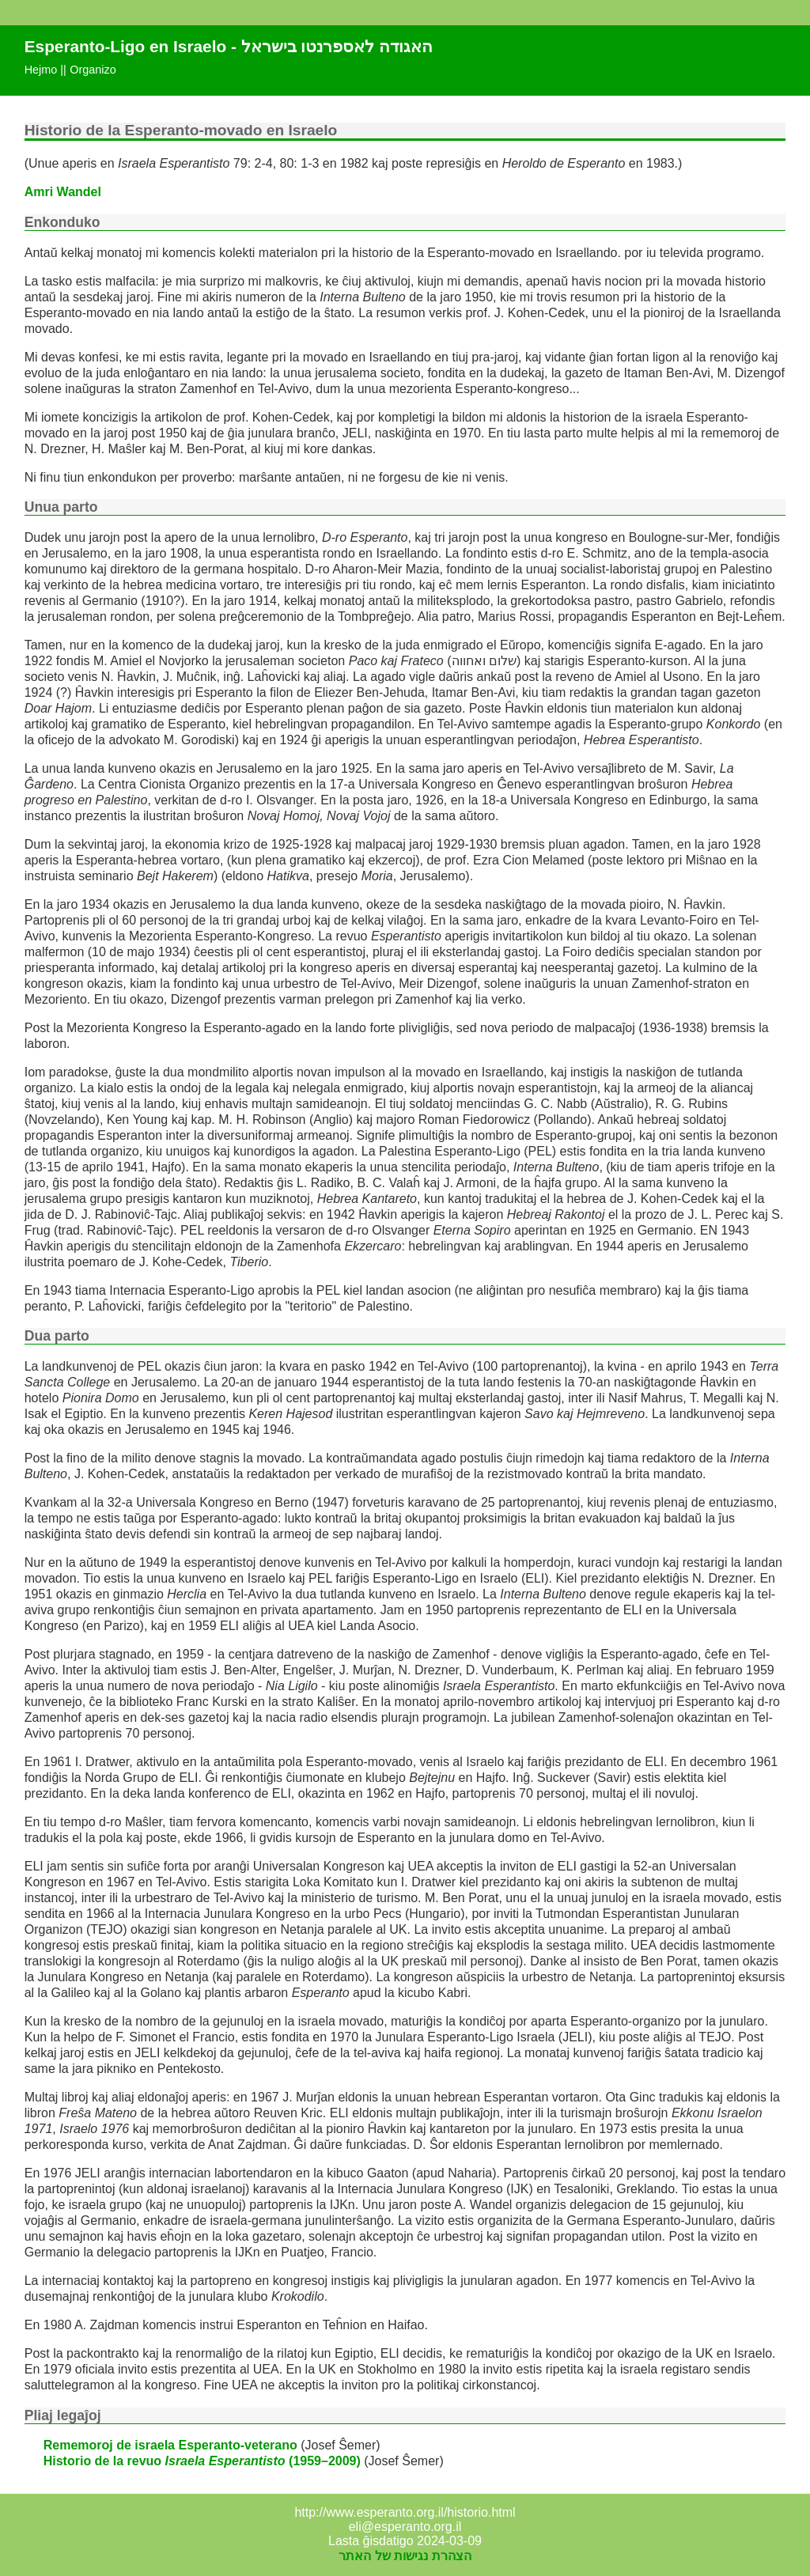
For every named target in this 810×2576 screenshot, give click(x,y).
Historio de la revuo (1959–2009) (202, 2461)
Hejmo (41, 69)
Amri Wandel (63, 192)
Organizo (92, 69)
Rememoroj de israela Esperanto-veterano (170, 2445)
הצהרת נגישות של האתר (405, 2556)
